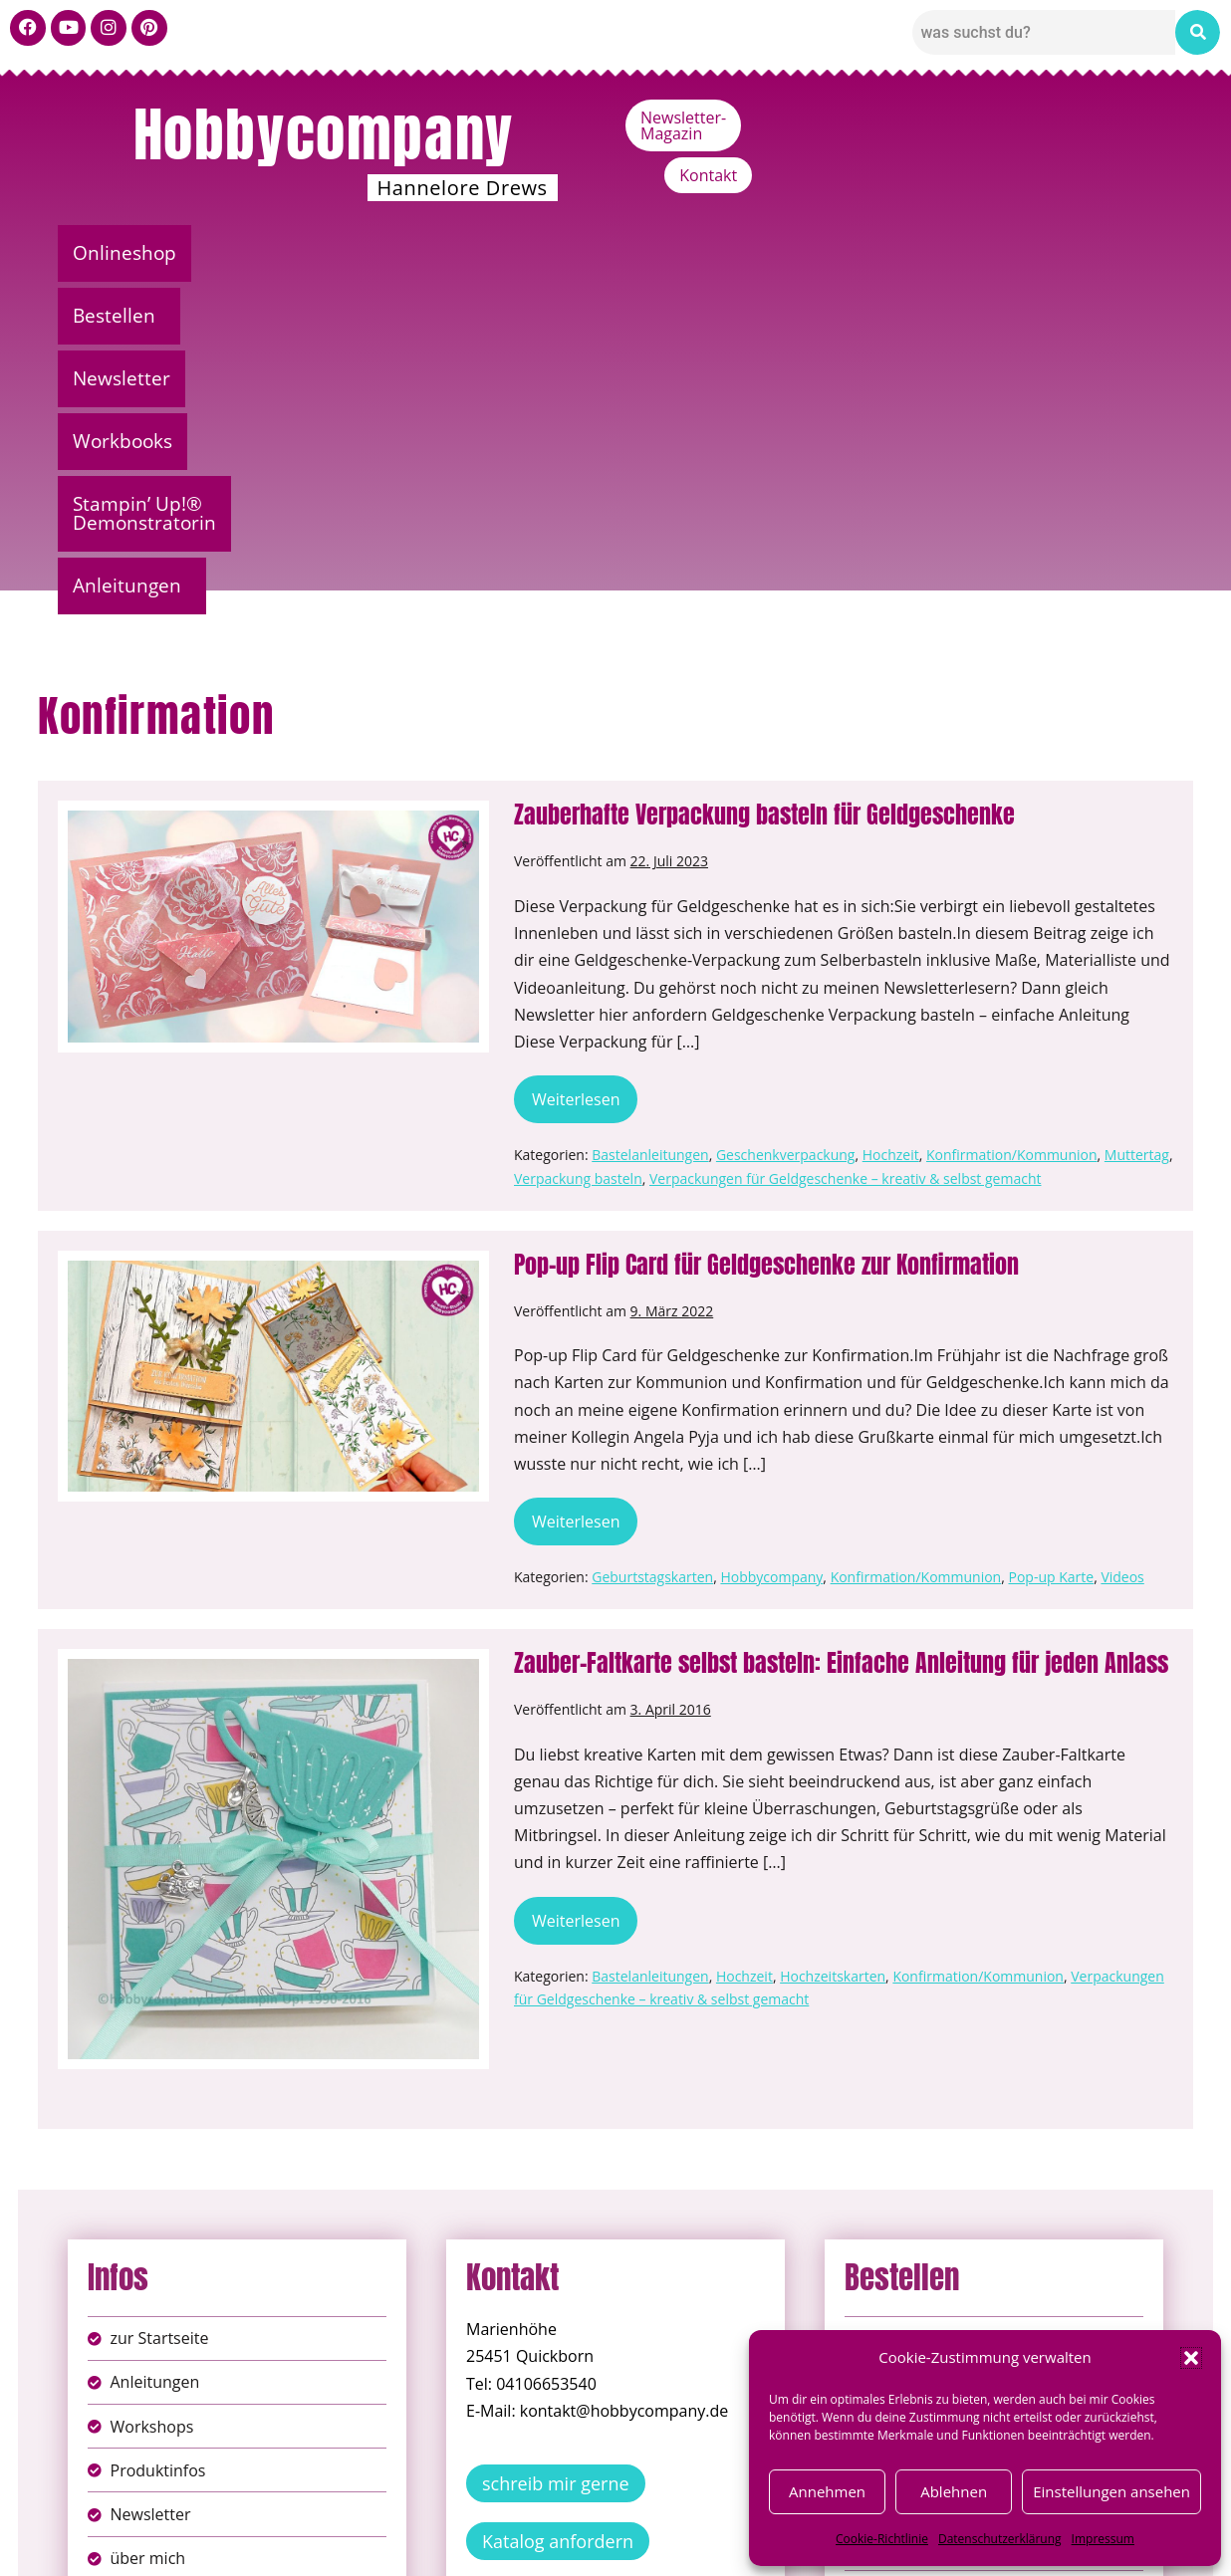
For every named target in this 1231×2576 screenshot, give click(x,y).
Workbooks (591, 253)
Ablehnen (953, 2491)
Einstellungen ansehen (1111, 2491)
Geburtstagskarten (652, 1244)
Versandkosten (704, 2545)
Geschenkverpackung (786, 822)
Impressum (1103, 2538)
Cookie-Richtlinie (882, 2538)
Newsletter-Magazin (986, 117)
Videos (1122, 1244)
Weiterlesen (584, 760)
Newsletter (438, 253)
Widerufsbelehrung (545, 2545)
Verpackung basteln (578, 845)
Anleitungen (1084, 253)
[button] (1191, 2358)
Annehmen (827, 2491)
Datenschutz (637, 2524)
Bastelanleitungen (650, 822)
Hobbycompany (323, 134)
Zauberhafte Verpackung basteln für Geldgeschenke (764, 482)
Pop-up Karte (1051, 1244)
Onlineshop (134, 253)
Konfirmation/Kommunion (1012, 822)
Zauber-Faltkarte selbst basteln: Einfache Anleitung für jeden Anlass (841, 1330)
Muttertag (1137, 822)
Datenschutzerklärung (1000, 2538)
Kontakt (1129, 117)
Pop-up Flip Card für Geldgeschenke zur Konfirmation (766, 932)
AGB (728, 2524)
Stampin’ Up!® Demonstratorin (836, 253)
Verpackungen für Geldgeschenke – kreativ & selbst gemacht (845, 845)
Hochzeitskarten (832, 1643)
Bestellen (282, 253)
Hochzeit (890, 822)
